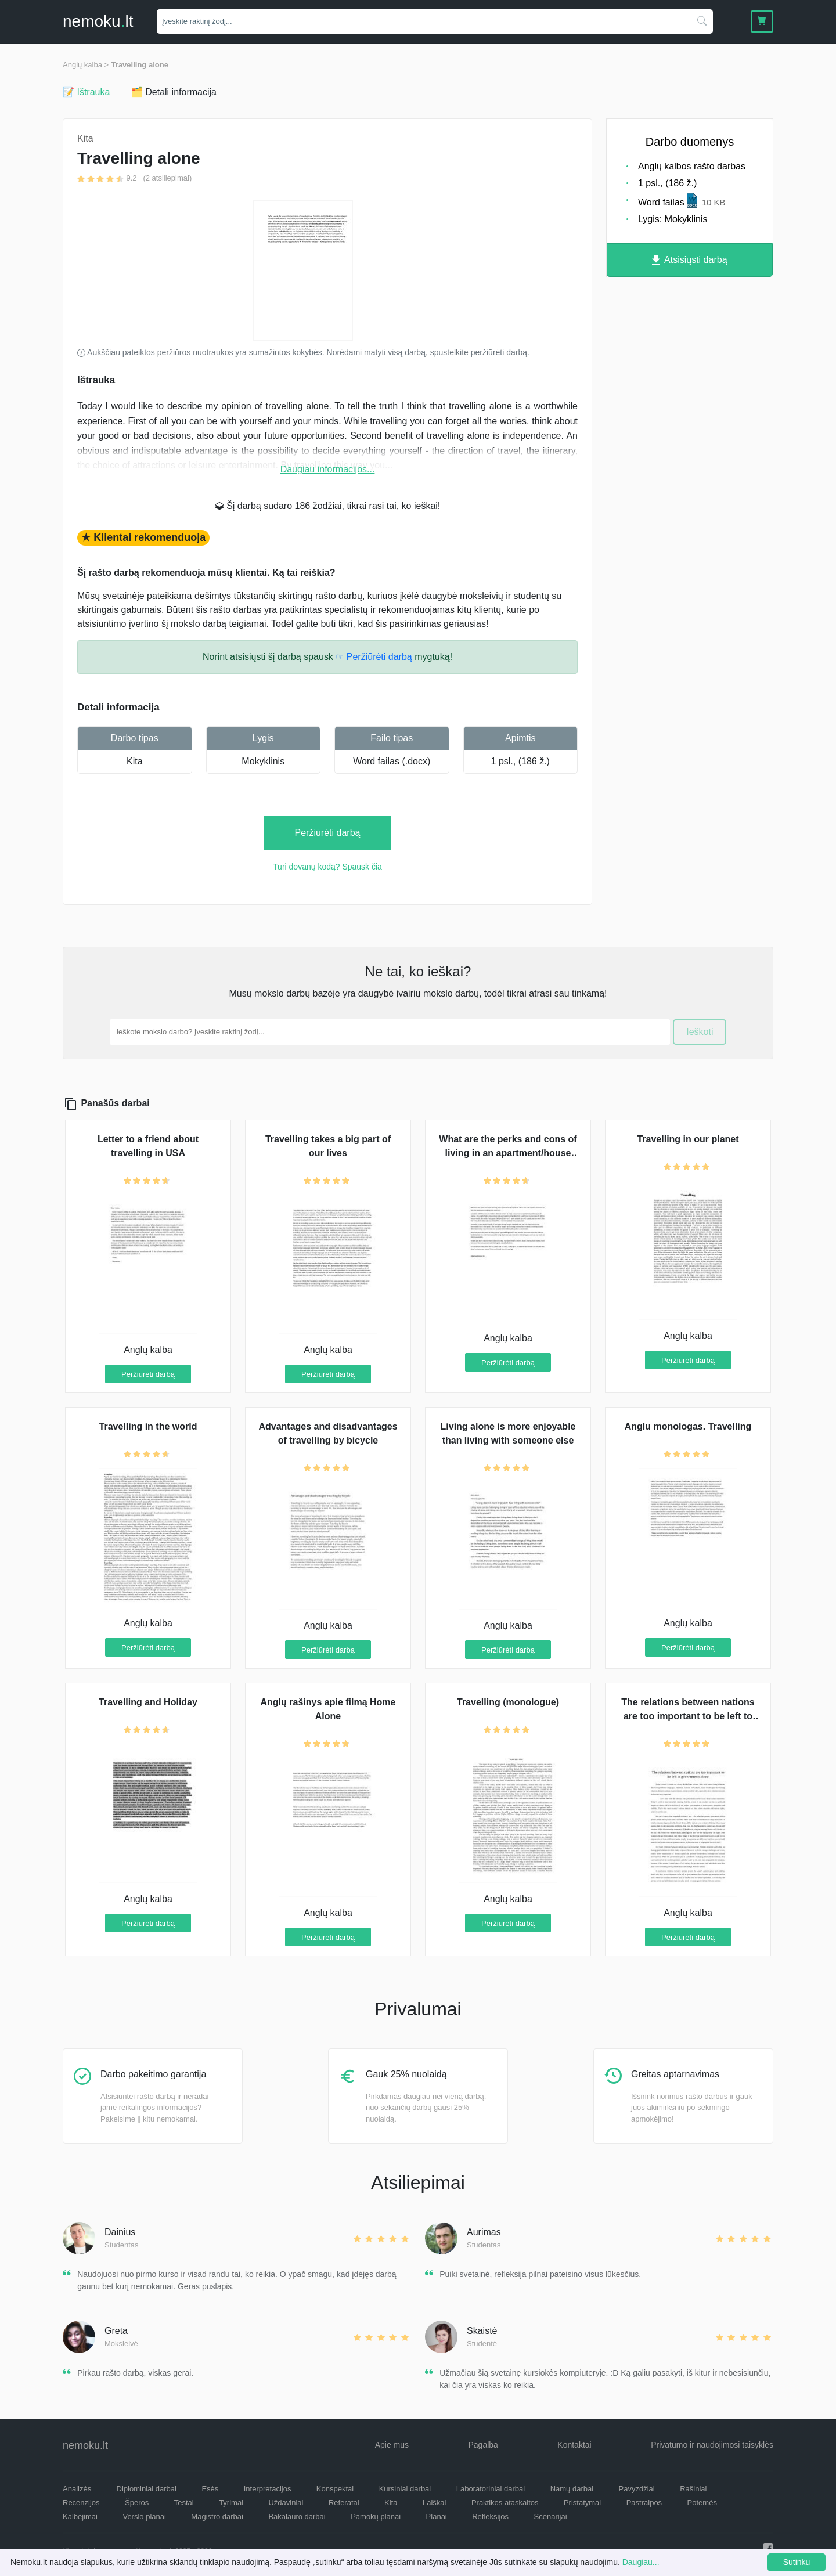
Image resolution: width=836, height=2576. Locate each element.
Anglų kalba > (86, 64)
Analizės (77, 2488)
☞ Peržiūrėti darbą (374, 657)
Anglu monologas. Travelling (688, 1426)
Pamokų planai (376, 2516)
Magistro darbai (217, 2516)
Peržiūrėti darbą (328, 833)
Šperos (137, 2502)
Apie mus (392, 2444)
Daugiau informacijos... (327, 469)
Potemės (702, 2502)
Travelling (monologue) (508, 1702)
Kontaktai (574, 2444)
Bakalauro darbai (296, 2516)
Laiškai (434, 2502)
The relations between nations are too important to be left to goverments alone (687, 1716)
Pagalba (483, 2444)
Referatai (344, 2502)
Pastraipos (644, 2502)
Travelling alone (139, 64)
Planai (436, 2516)
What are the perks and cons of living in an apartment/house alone (507, 1153)
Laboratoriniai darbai (490, 2488)
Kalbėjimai (80, 2516)
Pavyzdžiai (637, 2488)
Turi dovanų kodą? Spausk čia (327, 866)
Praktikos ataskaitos (505, 2502)
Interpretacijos (267, 2488)
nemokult (98, 21)
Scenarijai (550, 2516)
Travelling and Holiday (148, 1702)
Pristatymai (582, 2502)
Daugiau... (641, 2562)
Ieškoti (699, 1032)
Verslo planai (143, 2516)
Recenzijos (81, 2502)
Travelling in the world (148, 1426)
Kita (135, 761)
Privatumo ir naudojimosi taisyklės (712, 2444)
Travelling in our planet (687, 1139)
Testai (184, 2502)
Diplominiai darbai (146, 2488)
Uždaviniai (285, 2502)
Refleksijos (490, 2516)
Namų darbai (571, 2488)
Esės (209, 2488)
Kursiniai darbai (405, 2488)
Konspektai (335, 2488)
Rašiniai (693, 2488)
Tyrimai (231, 2502)
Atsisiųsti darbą (689, 260)
